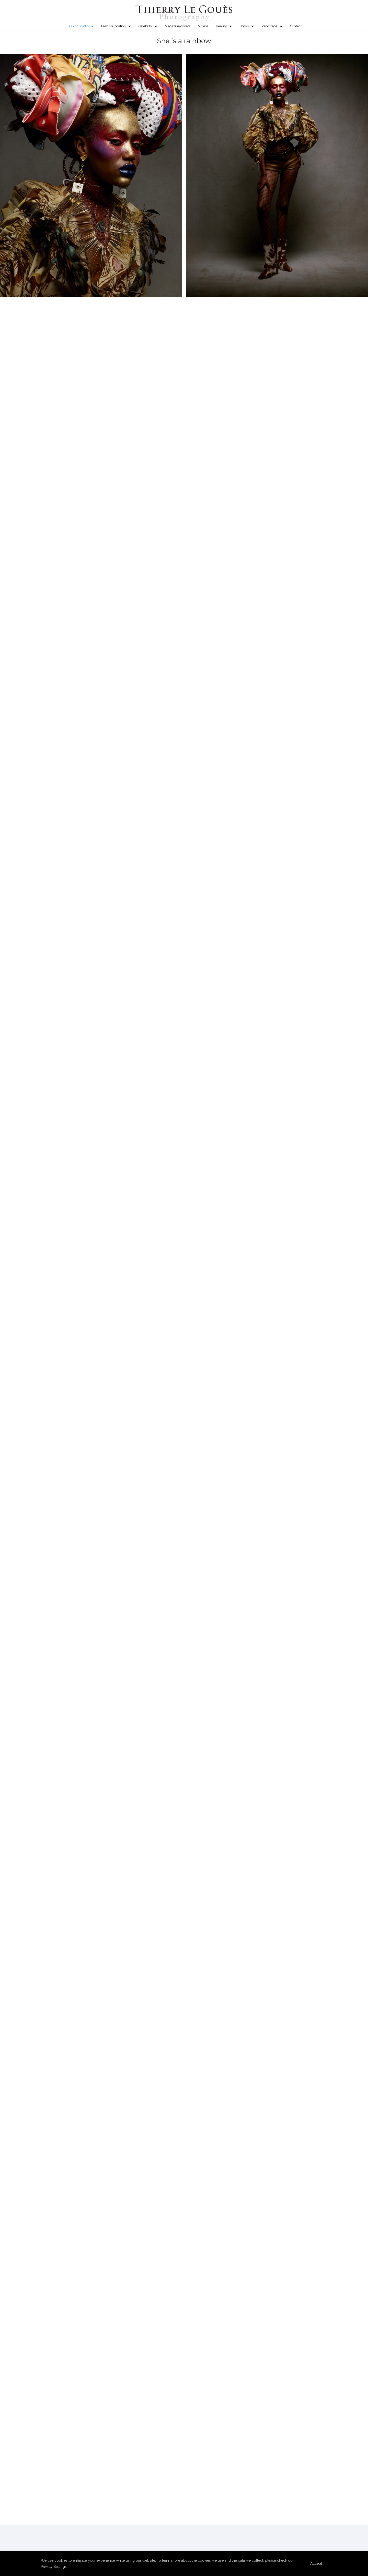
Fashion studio (77, 26)
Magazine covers (177, 26)
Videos (203, 26)
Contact (296, 26)
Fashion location (113, 26)
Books (244, 26)
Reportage (269, 26)
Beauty (221, 26)
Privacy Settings (54, 2567)
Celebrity (145, 26)
